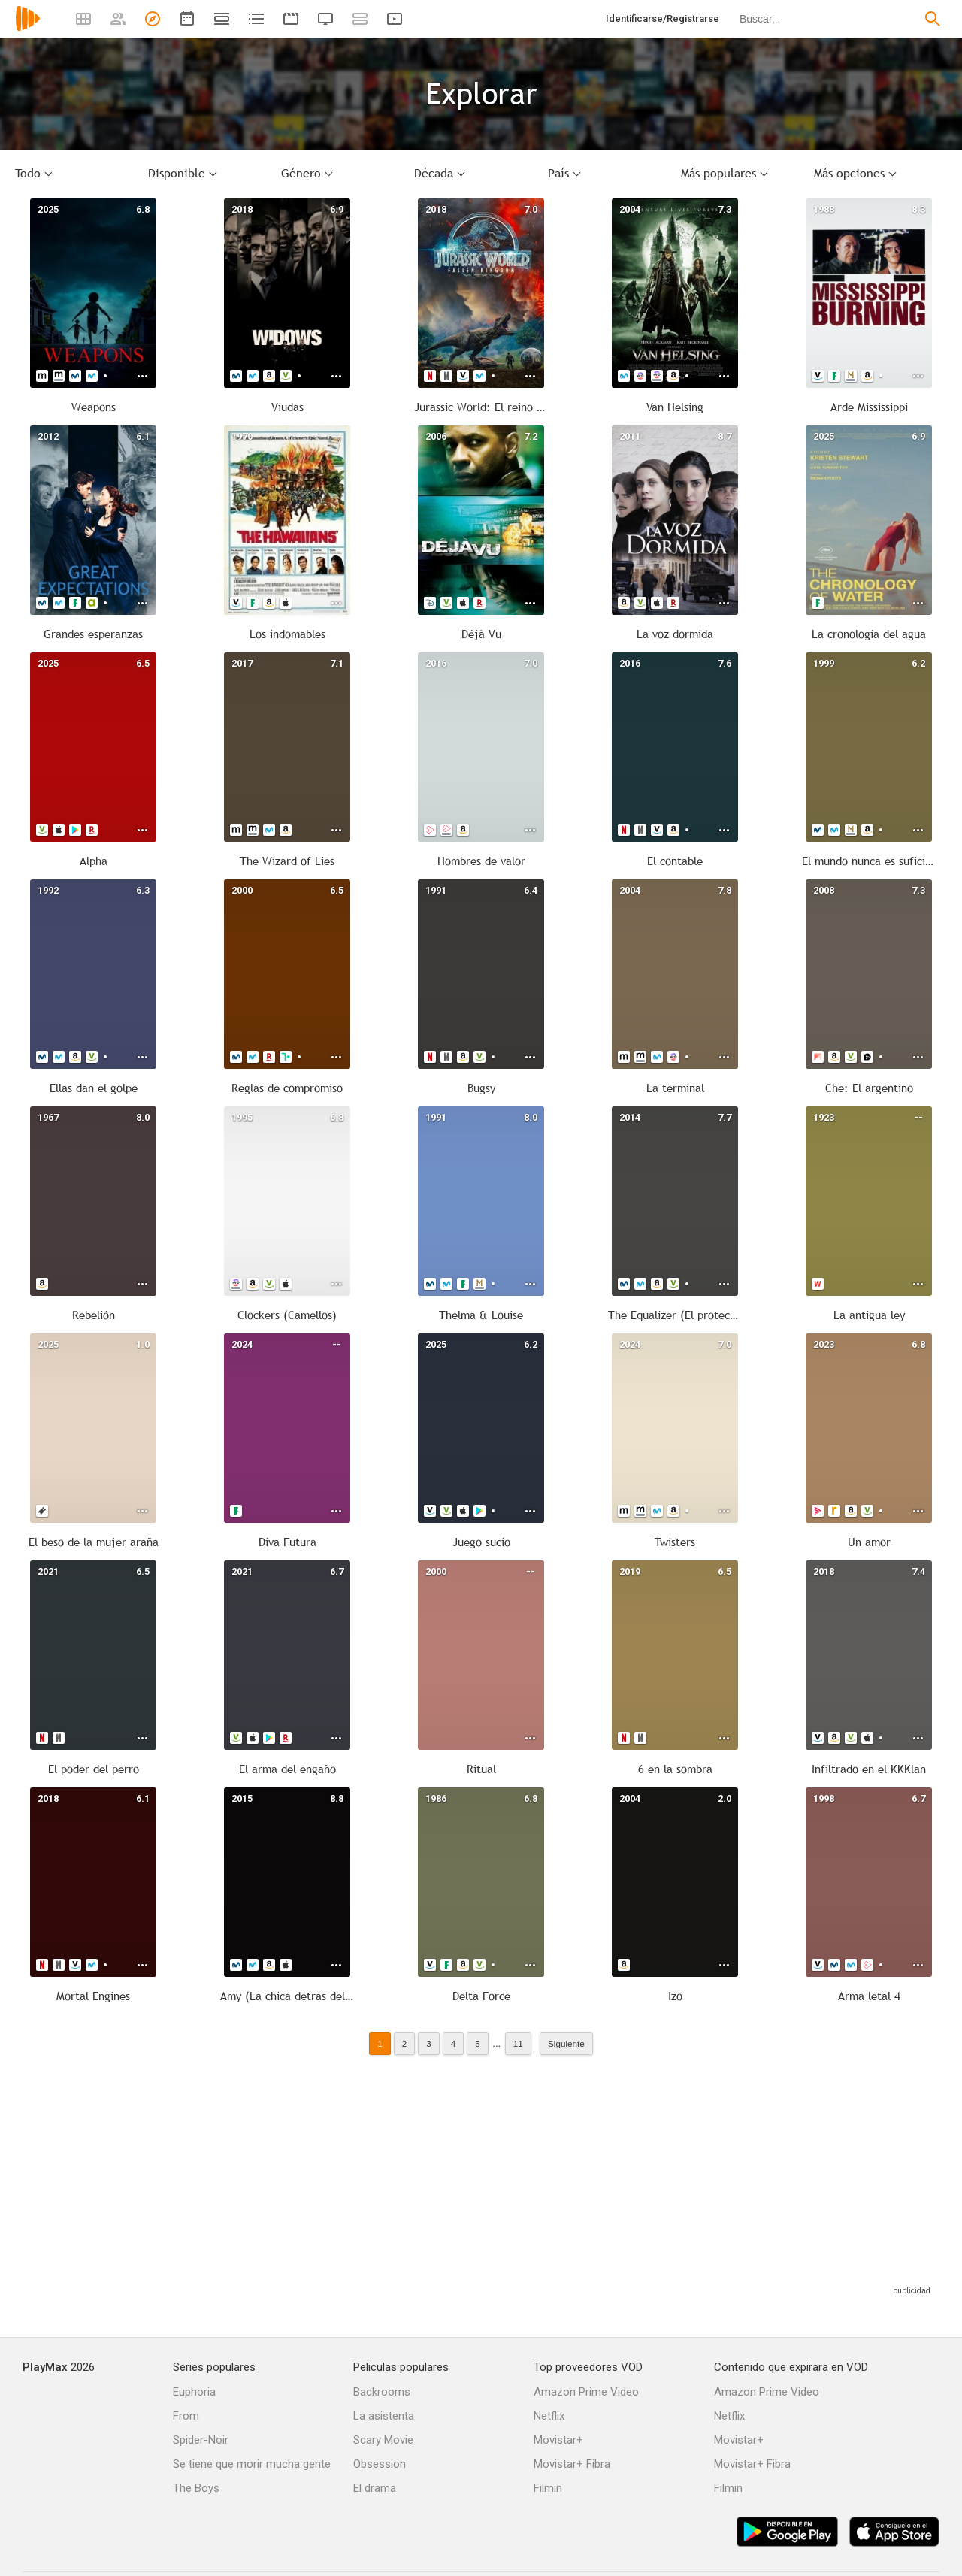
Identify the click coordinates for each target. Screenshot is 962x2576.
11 (518, 2043)
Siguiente (566, 2043)
